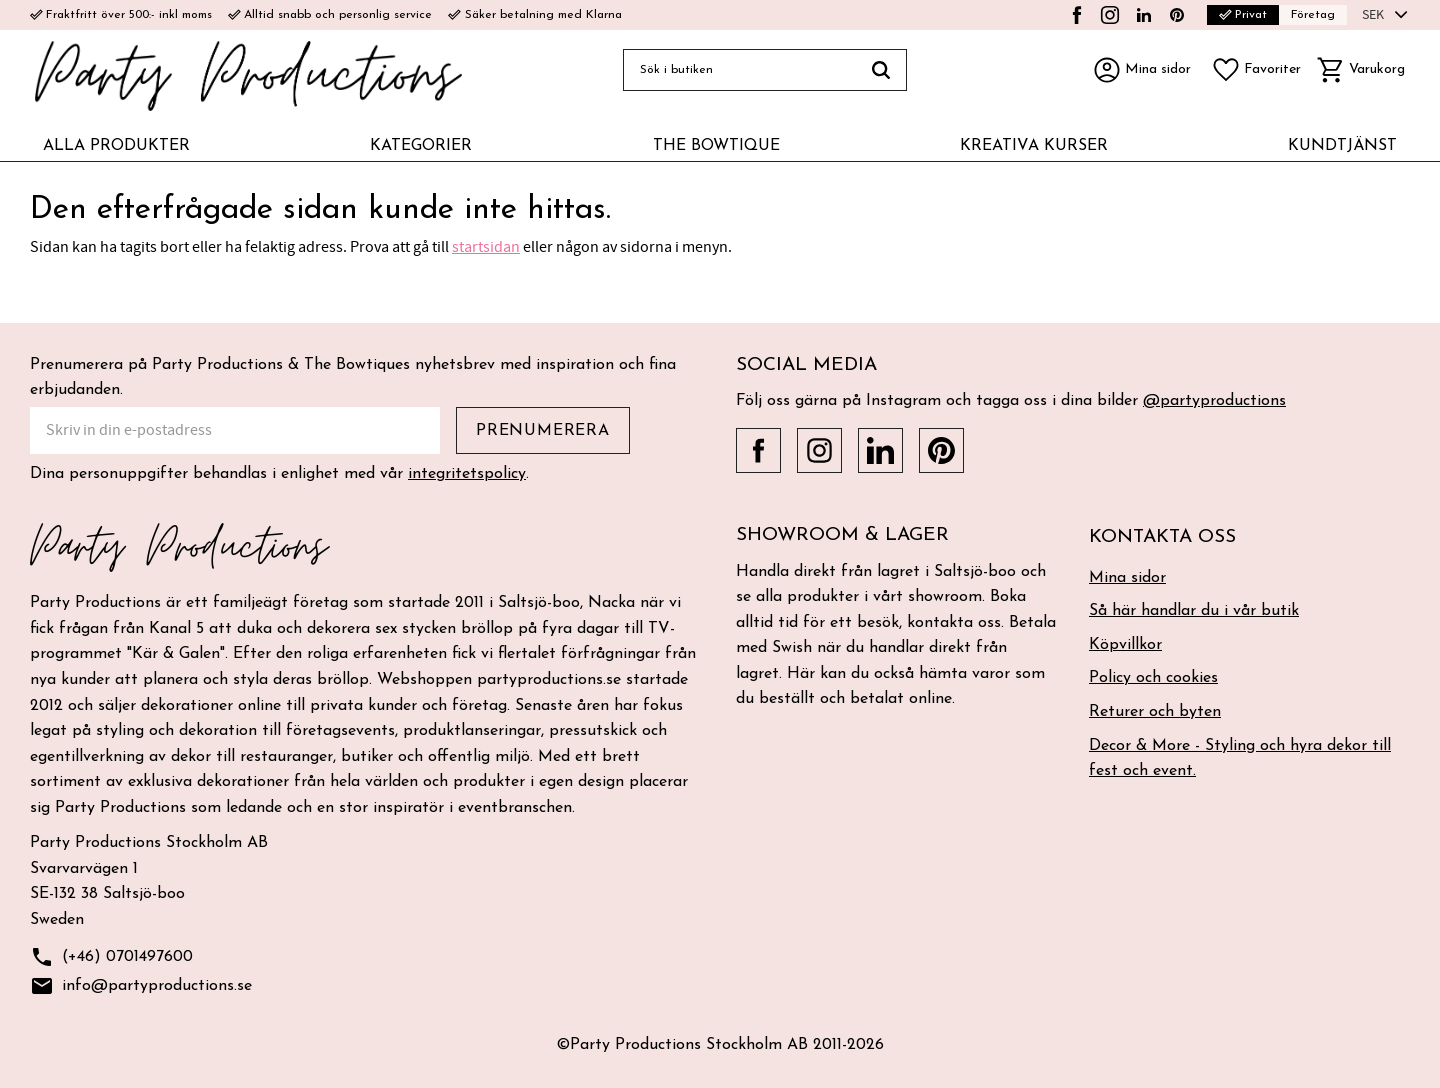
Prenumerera (543, 431)
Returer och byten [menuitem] (1155, 712)
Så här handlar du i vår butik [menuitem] (1194, 611)
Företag (1313, 15)
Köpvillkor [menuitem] (1125, 645)
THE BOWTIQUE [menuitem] (716, 146)
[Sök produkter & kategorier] (739, 70)
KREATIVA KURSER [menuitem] (1034, 146)
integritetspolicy (467, 474)
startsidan (486, 247)
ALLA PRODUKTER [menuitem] (116, 146)
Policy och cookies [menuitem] (1153, 678)
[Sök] (881, 70)
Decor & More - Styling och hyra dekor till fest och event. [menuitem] (1240, 759)
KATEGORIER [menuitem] (421, 146)
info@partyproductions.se (141, 986)
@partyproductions (1214, 401)
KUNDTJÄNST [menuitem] (1342, 146)
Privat (1243, 15)
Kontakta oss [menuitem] (1162, 537)
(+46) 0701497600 (111, 957)
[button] (1256, 70)
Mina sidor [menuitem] (1127, 578)
